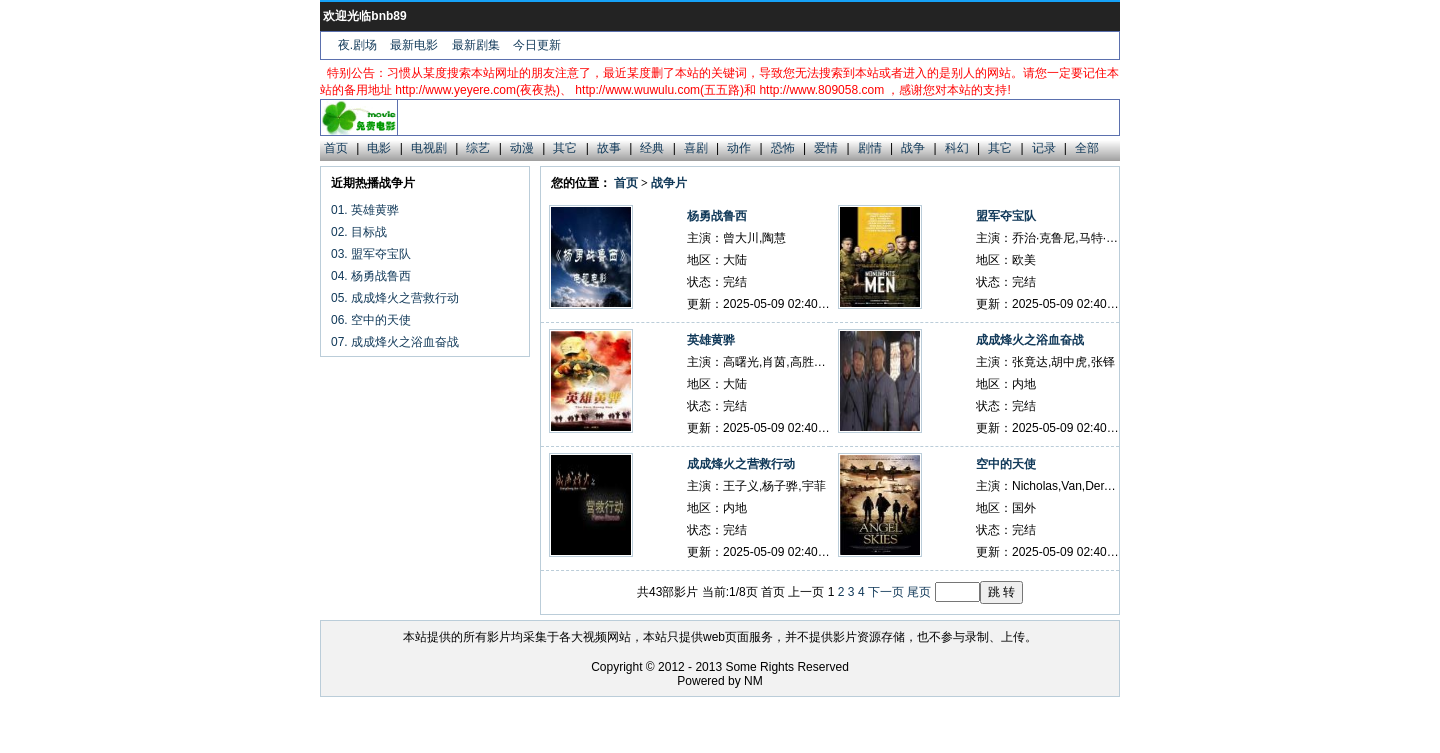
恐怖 (783, 148)
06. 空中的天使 (371, 320)
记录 (1044, 148)
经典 (652, 148)
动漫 (522, 148)
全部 (1087, 148)
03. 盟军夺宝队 (371, 254)
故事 (609, 148)
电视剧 (429, 148)
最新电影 (414, 45)
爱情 (826, 148)
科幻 (957, 148)
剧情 (870, 148)
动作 (739, 148)
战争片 (669, 183)
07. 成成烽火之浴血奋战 (395, 342)
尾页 (919, 592)
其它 (565, 148)
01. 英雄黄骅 (365, 210)
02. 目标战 (359, 232)
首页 (336, 148)
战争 (913, 148)
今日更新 (537, 45)
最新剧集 (476, 45)
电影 (379, 148)
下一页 (886, 592)
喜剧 (696, 148)
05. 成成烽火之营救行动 (395, 298)
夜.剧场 (357, 45)
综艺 (478, 148)
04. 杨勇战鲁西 (371, 276)
